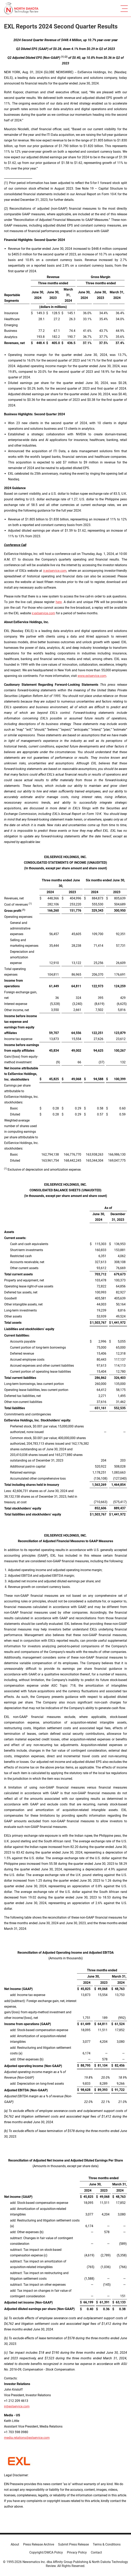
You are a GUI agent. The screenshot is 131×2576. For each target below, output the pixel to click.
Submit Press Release (73, 2544)
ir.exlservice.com (55, 571)
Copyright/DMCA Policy (46, 2552)
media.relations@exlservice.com (27, 2438)
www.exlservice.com (92, 676)
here (59, 602)
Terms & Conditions (107, 2544)
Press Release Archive (38, 2544)
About (15, 2544)
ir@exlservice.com (17, 2406)
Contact (96, 2552)
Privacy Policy (77, 2552)
